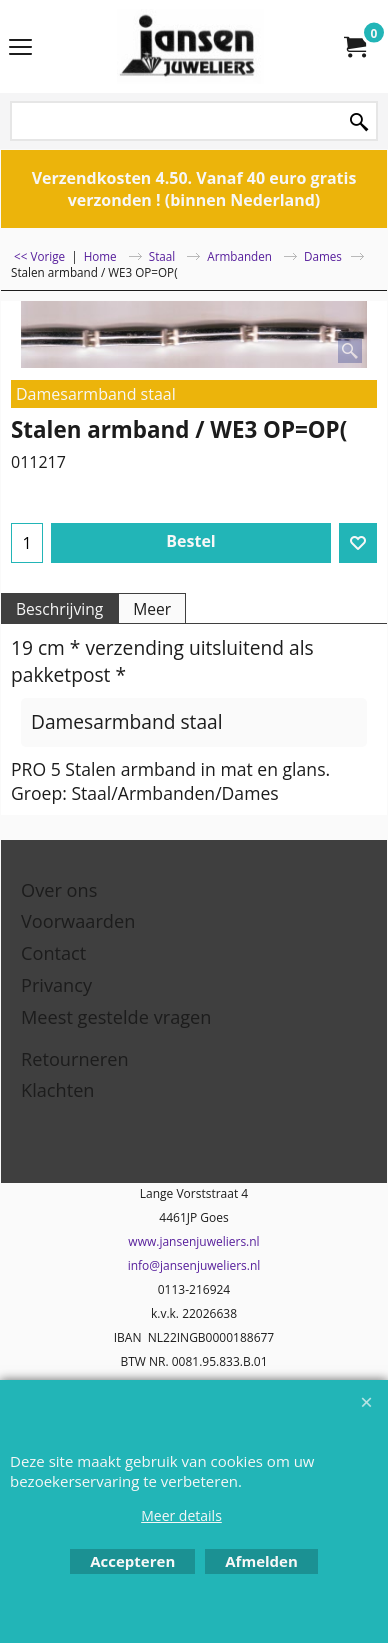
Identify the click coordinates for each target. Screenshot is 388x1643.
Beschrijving (59, 609)
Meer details (181, 1515)
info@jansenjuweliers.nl (194, 1265)
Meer (152, 609)
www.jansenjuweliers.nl (193, 1241)
